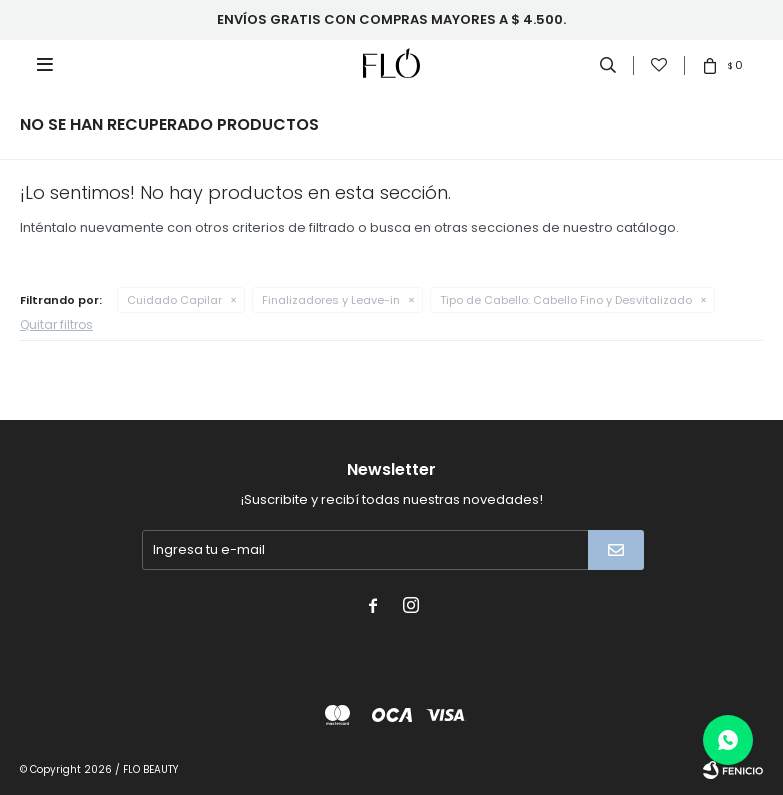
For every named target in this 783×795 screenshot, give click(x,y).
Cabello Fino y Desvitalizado (566, 300)
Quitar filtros (56, 324)
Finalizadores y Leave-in (331, 300)
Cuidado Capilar (174, 300)
